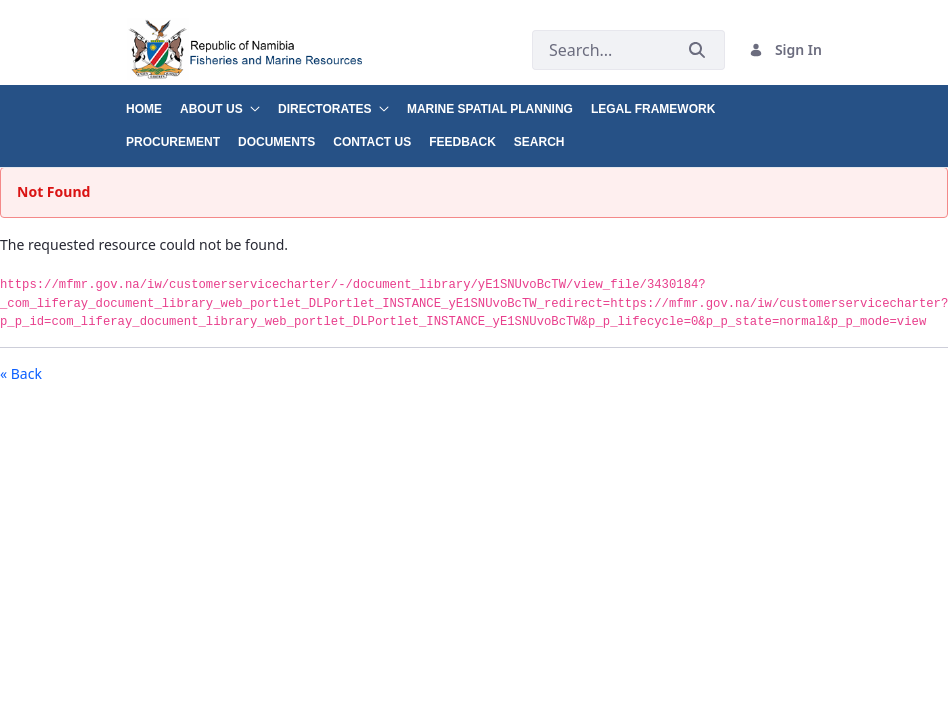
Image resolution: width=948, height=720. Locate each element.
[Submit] (697, 50)
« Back (21, 373)
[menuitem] (153, 101)
